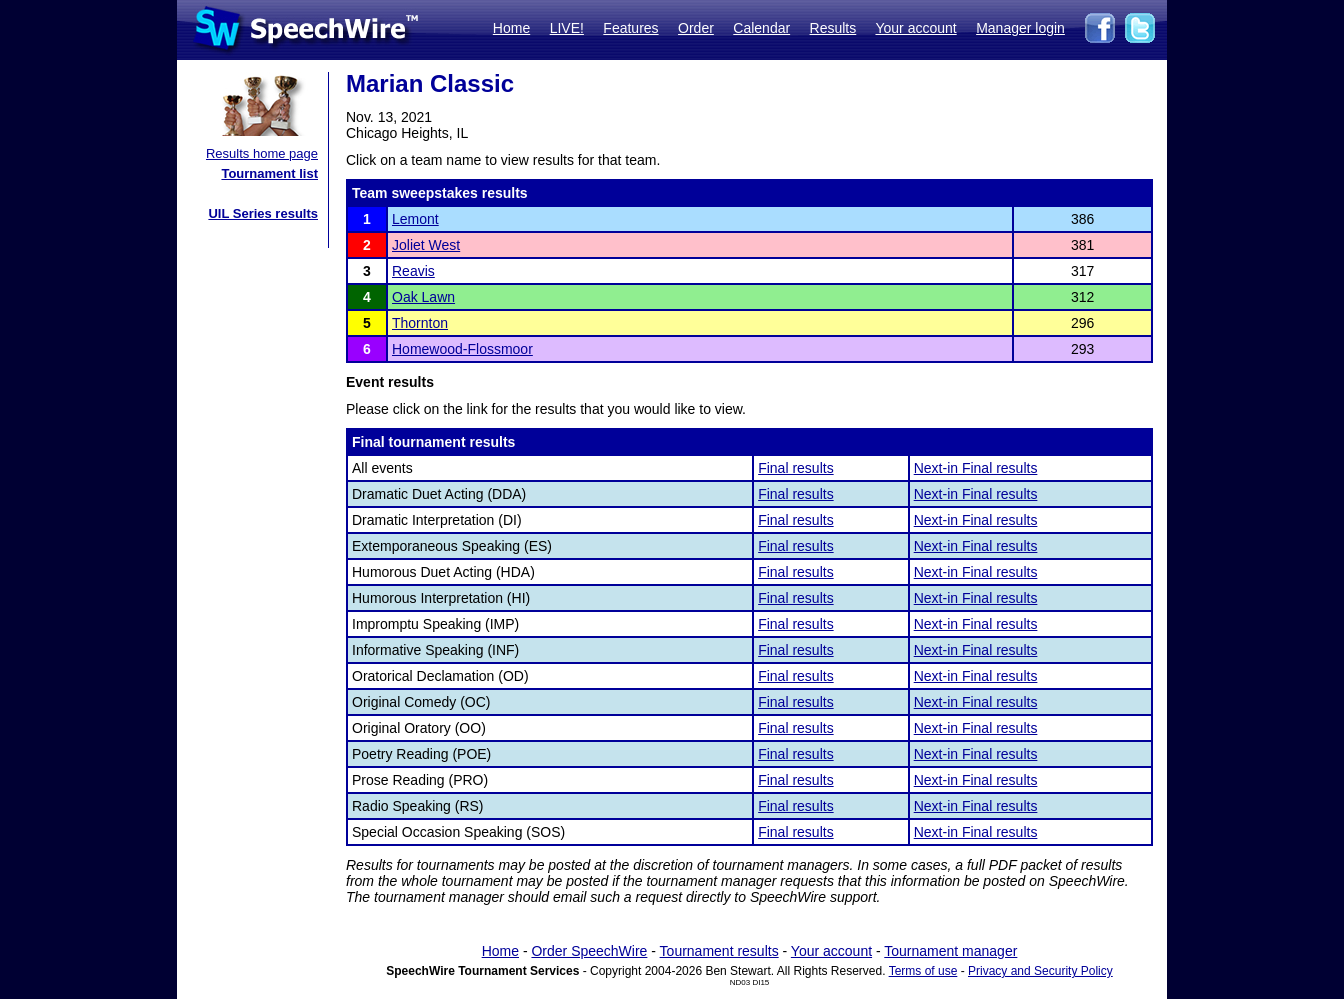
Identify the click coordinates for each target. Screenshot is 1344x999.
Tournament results (719, 951)
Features (630, 28)
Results (833, 28)
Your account (915, 28)
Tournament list (269, 173)
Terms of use (923, 971)
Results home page (262, 153)
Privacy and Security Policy (1040, 971)
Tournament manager (950, 951)
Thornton (420, 323)
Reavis (413, 271)
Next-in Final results (976, 468)
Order (696, 28)
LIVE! (567, 28)
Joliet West (426, 245)
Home (511, 28)
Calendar (761, 28)
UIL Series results (263, 213)
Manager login (1020, 28)
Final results (795, 468)
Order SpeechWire (589, 951)
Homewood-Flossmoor (462, 349)
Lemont (415, 219)
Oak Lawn (423, 297)
